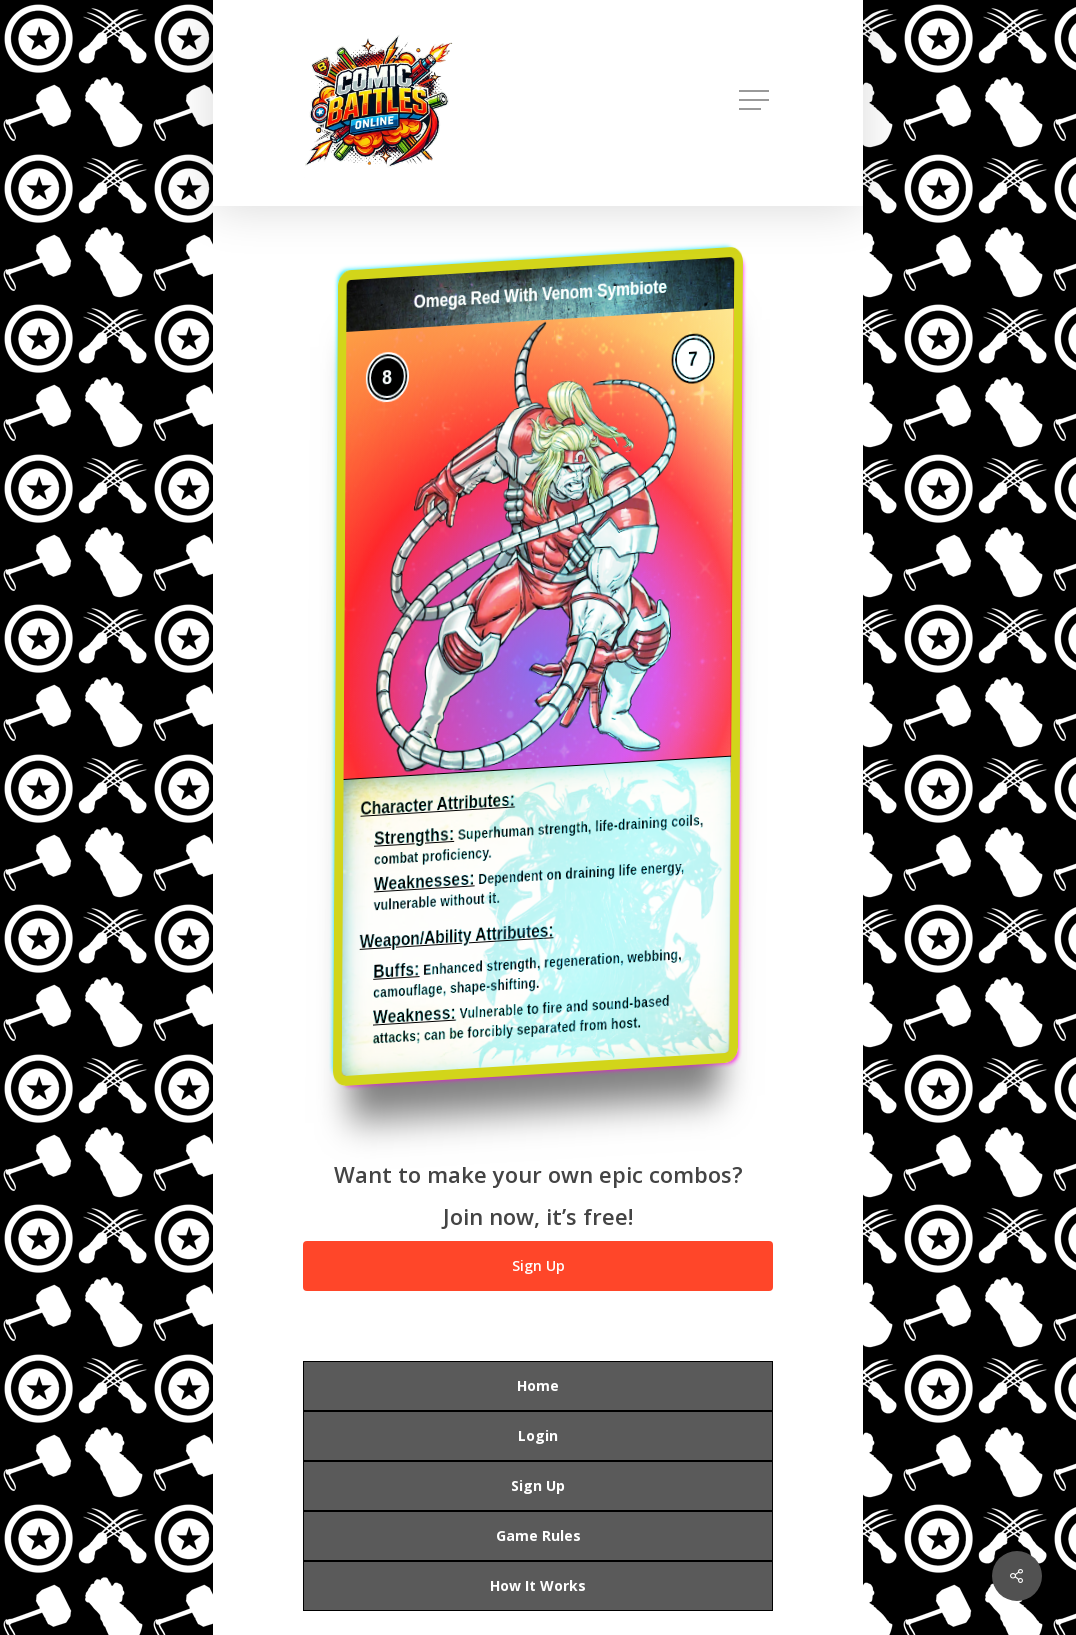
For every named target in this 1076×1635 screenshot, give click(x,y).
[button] (756, 100)
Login (538, 1435)
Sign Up (538, 1485)
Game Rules (538, 1535)
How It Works (538, 1585)
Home (538, 1385)
